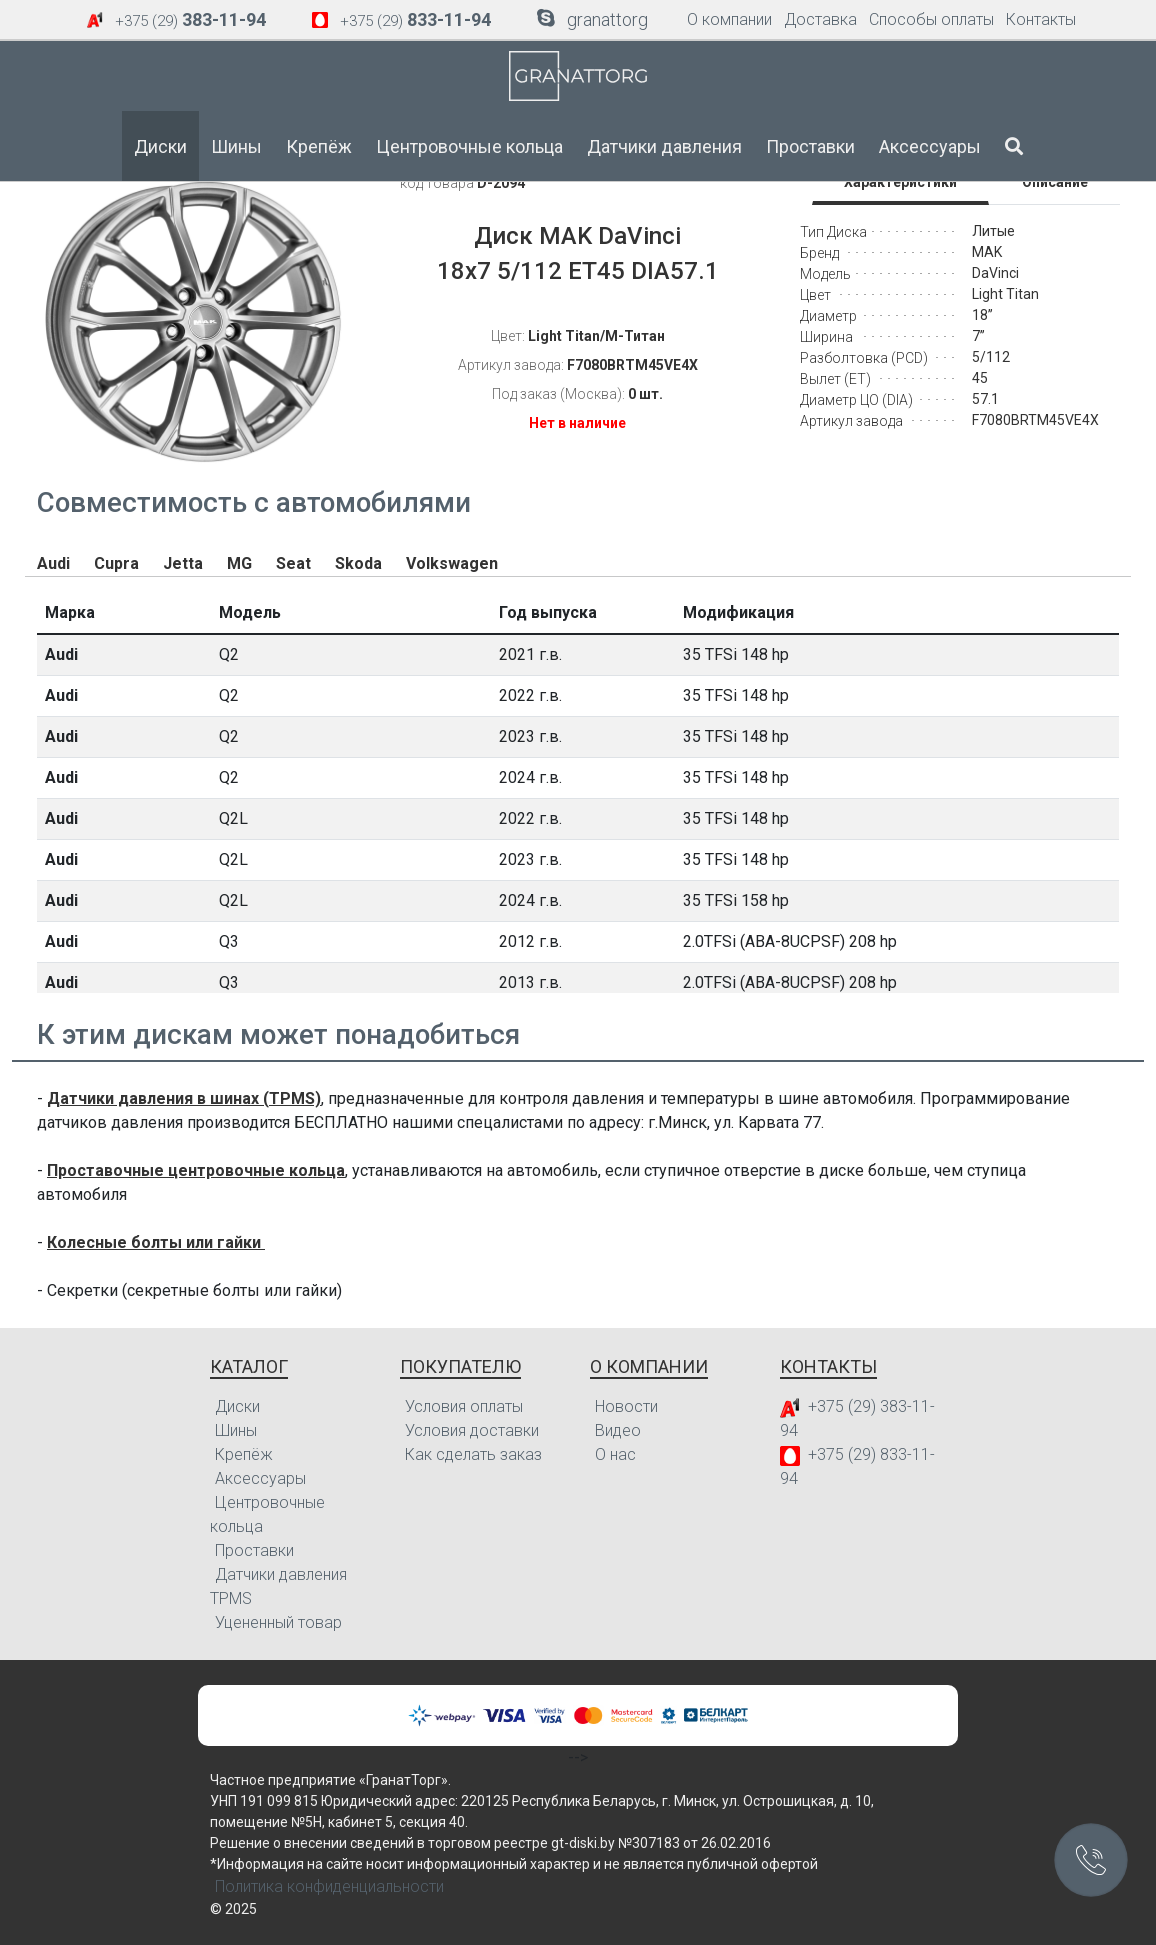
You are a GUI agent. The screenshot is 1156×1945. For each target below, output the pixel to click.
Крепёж (319, 146)
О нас (615, 1454)
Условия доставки (472, 1430)
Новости (626, 1406)
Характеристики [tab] (900, 182)
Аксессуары (930, 146)
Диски (160, 146)
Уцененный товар (278, 1622)
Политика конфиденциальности (329, 1886)
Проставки (810, 146)
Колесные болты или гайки (156, 1242)
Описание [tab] (1055, 182)
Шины (236, 146)
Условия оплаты (464, 1406)
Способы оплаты (931, 19)
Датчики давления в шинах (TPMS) (184, 1098)
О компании (729, 19)
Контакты (1041, 19)
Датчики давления (664, 146)
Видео (618, 1430)
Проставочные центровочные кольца (196, 1170)
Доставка (820, 19)
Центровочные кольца (469, 146)
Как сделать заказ (473, 1454)
